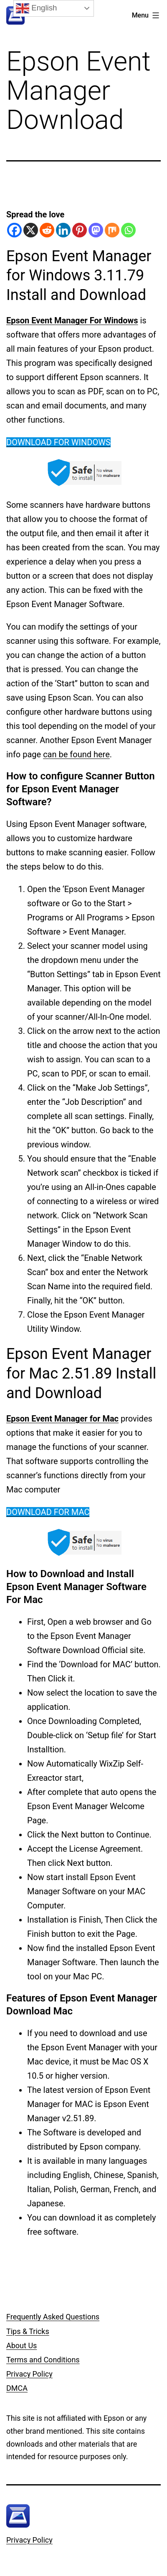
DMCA (17, 2388)
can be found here (76, 754)
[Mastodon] (96, 230)
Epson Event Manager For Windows (72, 320)
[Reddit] (47, 230)
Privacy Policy (29, 2373)
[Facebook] (14, 230)
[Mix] (112, 230)
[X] (30, 230)
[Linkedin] (63, 230)
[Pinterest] (79, 230)
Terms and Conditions (43, 2359)
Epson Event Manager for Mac (62, 1419)
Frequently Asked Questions (52, 2316)
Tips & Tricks (27, 2331)
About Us (21, 2345)
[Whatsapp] (128, 230)
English (36, 8)
